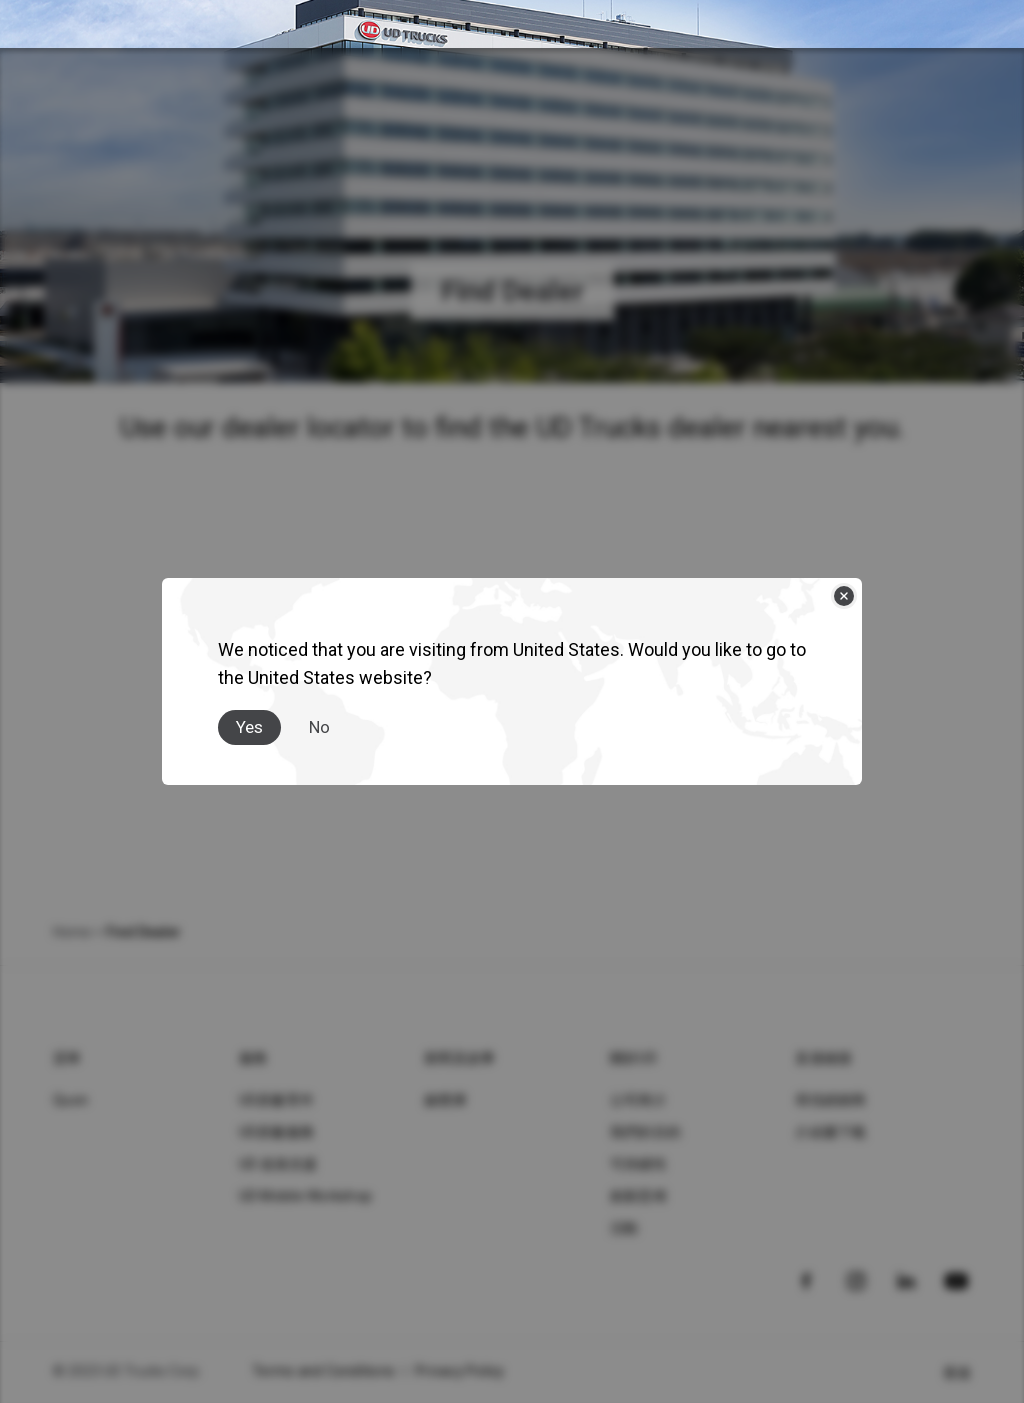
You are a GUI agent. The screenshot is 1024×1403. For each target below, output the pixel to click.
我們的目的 (645, 1132)
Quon (70, 1100)
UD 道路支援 (278, 1164)
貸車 (67, 1058)
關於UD (633, 1058)
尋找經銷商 (830, 1100)
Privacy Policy (460, 1371)
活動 (624, 1228)
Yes (249, 727)
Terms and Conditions (323, 1371)
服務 (253, 1058)
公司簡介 (638, 1100)
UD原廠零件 (277, 1100)
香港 (957, 1373)
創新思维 (638, 1196)
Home (72, 932)
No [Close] (319, 727)
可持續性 (638, 1164)
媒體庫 (445, 1100)
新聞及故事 (459, 1058)
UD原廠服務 (277, 1132)
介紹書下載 (830, 1132)
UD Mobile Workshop (306, 1196)
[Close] (844, 596)
